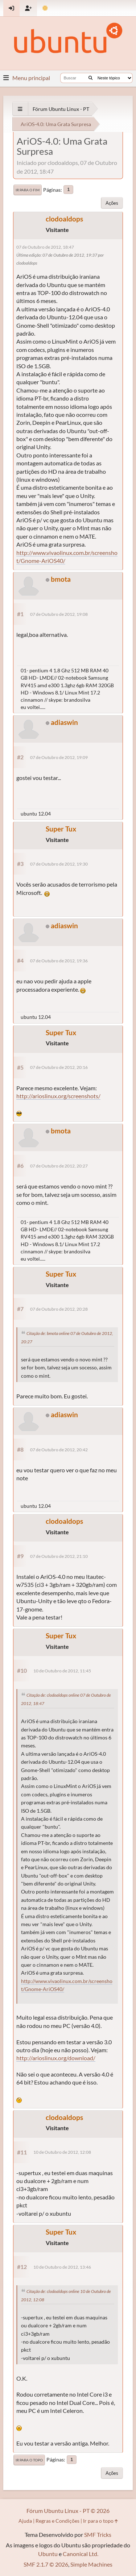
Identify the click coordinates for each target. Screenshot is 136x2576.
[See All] (20, 109)
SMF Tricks (97, 2534)
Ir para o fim (28, 190)
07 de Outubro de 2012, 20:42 (59, 1449)
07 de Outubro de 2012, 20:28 (59, 1309)
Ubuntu (48, 2553)
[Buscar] (90, 78)
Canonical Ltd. (80, 2553)
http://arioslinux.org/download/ (55, 2057)
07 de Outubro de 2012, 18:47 (45, 247)
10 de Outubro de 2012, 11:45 (62, 1670)
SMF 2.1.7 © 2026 (46, 2564)
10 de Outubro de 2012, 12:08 (62, 2152)
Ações (112, 203)
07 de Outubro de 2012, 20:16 (59, 1067)
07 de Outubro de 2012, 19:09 (59, 757)
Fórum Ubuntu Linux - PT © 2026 (68, 2510)
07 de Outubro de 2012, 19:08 (59, 614)
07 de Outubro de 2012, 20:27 (59, 1165)
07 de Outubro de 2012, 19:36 (59, 960)
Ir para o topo (29, 2460)
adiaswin (64, 722)
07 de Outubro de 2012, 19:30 (59, 864)
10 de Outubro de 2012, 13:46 (62, 2267)
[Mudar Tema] (45, 8)
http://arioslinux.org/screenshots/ (58, 1095)
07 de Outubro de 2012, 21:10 (59, 1556)
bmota (61, 579)
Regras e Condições (57, 2521)
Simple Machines (91, 2564)
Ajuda (25, 2521)
